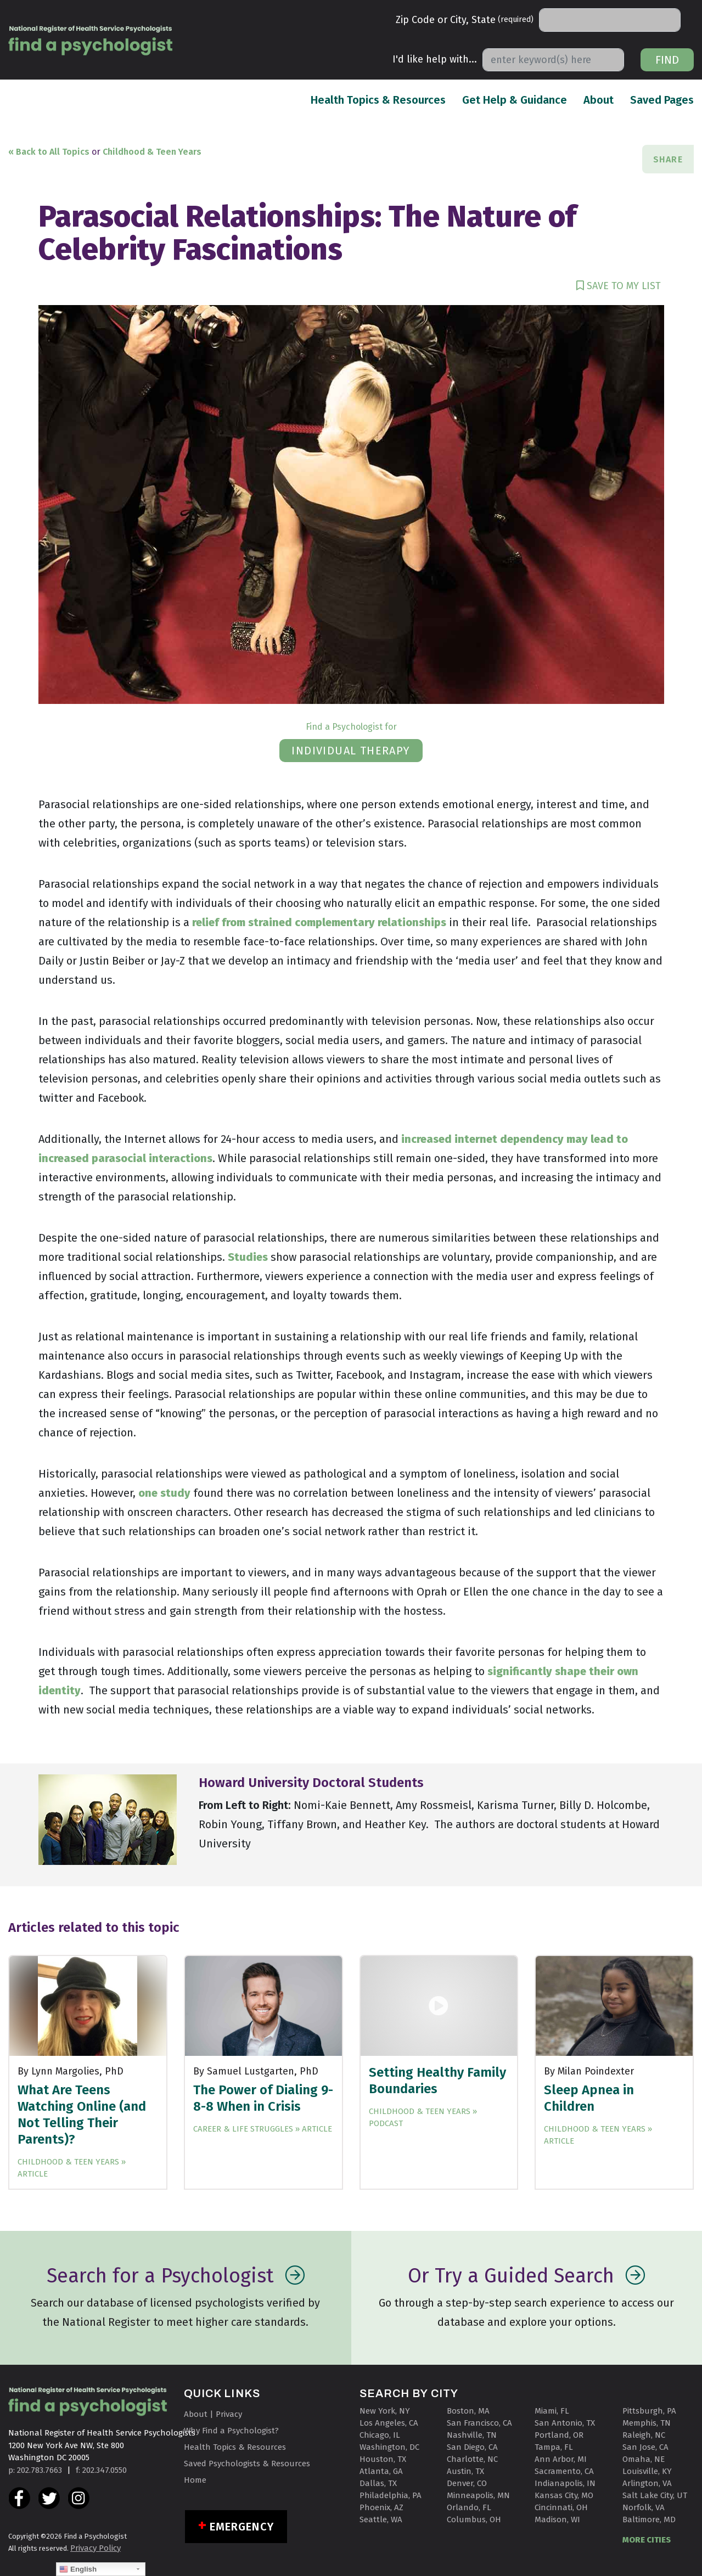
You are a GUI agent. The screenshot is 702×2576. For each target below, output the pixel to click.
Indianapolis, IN (565, 2483)
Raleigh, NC (643, 2435)
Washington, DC (389, 2447)
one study (164, 1493)
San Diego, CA (472, 2447)
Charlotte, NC (472, 2459)
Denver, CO (467, 2483)
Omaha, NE (643, 2459)
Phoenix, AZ (381, 2507)
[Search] (610, 20)
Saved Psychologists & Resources (247, 2463)
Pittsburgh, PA (649, 2411)
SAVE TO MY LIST (618, 286)
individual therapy (350, 750)
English (78, 2569)
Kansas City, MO (564, 2495)
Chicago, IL (380, 2435)
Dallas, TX (378, 2483)
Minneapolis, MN (478, 2495)
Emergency (242, 2526)
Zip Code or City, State (464, 20)
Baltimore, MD (649, 2519)
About (598, 99)
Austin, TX (465, 2471)
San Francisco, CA (479, 2423)
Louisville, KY (647, 2471)
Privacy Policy (95, 2548)
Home (195, 2480)
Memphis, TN (646, 2423)
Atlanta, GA (381, 2471)
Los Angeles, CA (389, 2423)
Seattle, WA (381, 2519)
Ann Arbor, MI (561, 2459)
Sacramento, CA (564, 2471)
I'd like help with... (434, 59)
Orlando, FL (469, 2507)
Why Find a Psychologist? (231, 2431)
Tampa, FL (554, 2447)
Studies (248, 1257)
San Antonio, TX (565, 2423)
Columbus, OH (474, 2519)
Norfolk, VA (643, 2507)
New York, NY (385, 2411)
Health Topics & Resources (378, 99)
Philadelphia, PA (391, 2495)
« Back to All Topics (48, 151)
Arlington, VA (647, 2483)
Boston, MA (468, 2411)
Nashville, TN (472, 2435)
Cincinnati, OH (561, 2507)
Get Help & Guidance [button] (514, 99)
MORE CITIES (646, 2540)
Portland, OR (559, 2435)
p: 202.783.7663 (35, 2470)
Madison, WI (557, 2519)
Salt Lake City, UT (654, 2495)
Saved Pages (662, 99)
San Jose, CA (645, 2447)
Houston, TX (383, 2459)
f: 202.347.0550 (101, 2470)
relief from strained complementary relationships (317, 922)
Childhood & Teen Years (152, 151)
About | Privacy (213, 2414)
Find (667, 59)
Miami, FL (552, 2411)
